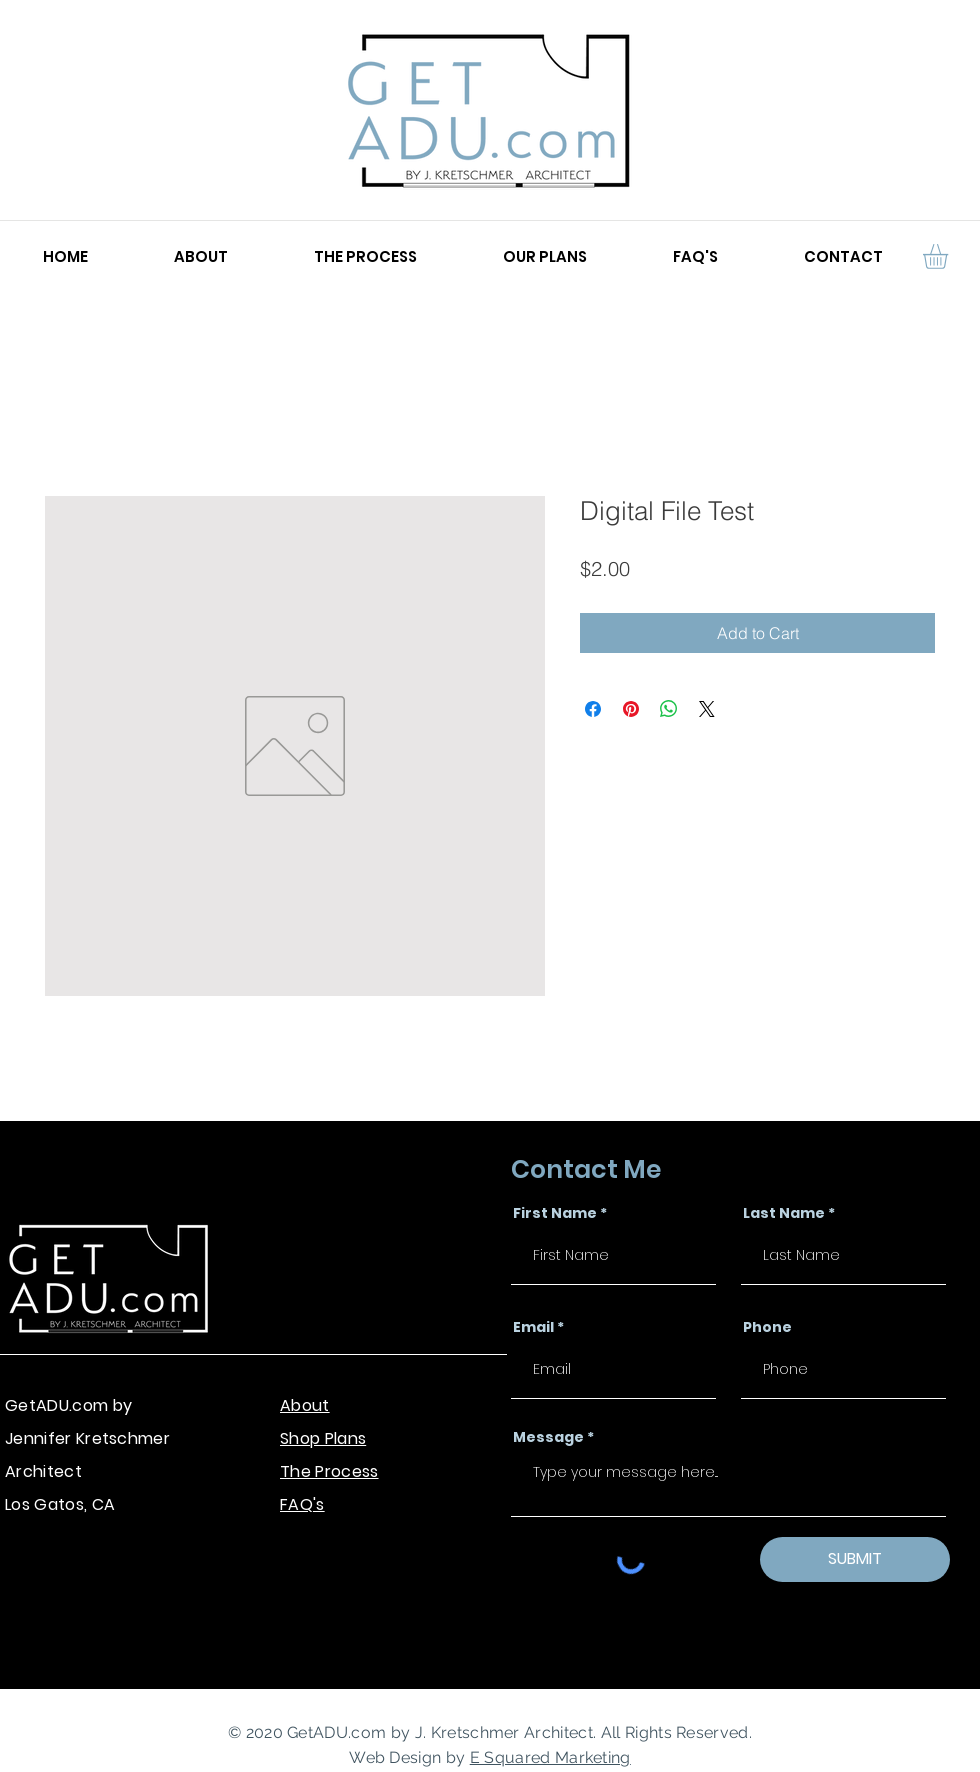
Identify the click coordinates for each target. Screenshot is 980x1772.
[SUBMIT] (855, 1559)
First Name (555, 1213)
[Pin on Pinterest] (631, 709)
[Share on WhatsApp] (669, 709)
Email (533, 1327)
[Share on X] (707, 709)
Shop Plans (323, 1438)
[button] (950, 256)
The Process (329, 1471)
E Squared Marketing (550, 1757)
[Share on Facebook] (593, 709)
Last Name (784, 1213)
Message (548, 1437)
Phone (767, 1327)
